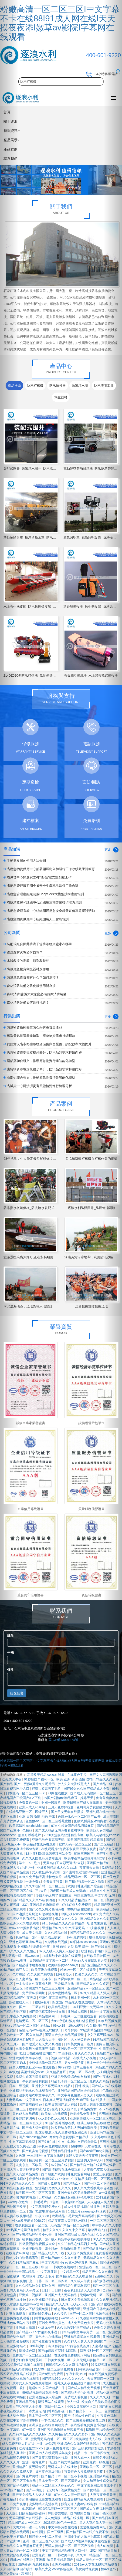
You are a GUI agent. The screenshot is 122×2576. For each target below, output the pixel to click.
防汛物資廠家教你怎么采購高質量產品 (34, 1027)
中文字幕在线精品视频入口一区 (65, 2550)
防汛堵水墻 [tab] (80, 385)
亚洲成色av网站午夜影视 (18, 2323)
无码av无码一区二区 (95, 2295)
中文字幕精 (49, 2262)
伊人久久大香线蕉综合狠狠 (94, 2188)
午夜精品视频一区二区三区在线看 (96, 2179)
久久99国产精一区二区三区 (45, 1886)
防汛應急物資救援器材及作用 (28, 969)
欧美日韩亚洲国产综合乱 (86, 1886)
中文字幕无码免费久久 (45, 2207)
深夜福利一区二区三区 (96, 2351)
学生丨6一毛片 (30, 1863)
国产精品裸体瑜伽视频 (29, 1965)
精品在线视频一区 (76, 2518)
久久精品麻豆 (56, 2072)
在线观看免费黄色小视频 (89, 2425)
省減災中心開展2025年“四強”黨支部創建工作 (39, 877)
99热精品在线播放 (81, 1909)
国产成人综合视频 (35, 2128)
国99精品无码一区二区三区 (57, 2508)
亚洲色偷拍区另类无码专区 (78, 2193)
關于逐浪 (10, 121)
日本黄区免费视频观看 (78, 2299)
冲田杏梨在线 (58, 2513)
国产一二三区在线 (32, 2007)
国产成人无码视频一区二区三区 (93, 1793)
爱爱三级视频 (103, 2174)
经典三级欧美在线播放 (94, 2123)
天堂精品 (45, 2197)
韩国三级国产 (84, 1853)
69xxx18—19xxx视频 (68, 2025)
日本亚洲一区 (81, 1997)
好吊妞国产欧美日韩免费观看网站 (66, 2174)
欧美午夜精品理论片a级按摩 (85, 1858)
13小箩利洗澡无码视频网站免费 (48, 1853)
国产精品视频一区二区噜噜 (85, 1881)
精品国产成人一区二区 (25, 2522)
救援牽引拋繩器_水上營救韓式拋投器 (91, 675)
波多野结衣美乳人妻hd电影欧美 (74, 2128)
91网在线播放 (58, 1793)
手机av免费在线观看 (53, 2146)
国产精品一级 (103, 1784)
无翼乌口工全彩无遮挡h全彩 (64, 1863)
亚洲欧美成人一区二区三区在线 (93, 2118)
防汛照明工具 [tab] (104, 385)
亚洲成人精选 (78, 2011)
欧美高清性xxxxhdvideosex (29, 1826)
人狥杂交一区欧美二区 (32, 2165)
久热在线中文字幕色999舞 (19, 2420)
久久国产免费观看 (80, 2253)
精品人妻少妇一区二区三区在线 (99, 2560)
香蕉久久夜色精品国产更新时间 (77, 2383)
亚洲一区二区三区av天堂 (41, 2541)
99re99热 (64, 2067)
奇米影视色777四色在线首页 (69, 2346)
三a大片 (41, 1891)
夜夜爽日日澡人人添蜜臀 (82, 2290)
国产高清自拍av (31, 2104)
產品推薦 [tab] (14, 385)
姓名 (10, 1635)
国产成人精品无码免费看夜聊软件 (60, 1830)
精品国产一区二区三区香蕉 (36, 2193)
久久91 (81, 2555)
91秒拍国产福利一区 (39, 1779)
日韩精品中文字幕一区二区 (49, 1960)
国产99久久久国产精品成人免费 (87, 1788)
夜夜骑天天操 (89, 1867)
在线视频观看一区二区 (32, 2225)
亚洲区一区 (20, 2439)
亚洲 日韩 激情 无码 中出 (37, 1816)
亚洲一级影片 (51, 1802)
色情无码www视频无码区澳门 (41, 2030)
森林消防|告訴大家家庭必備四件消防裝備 (36, 994)
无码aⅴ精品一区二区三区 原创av (26, 2025)
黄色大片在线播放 (48, 2337)
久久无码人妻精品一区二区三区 (96, 2360)
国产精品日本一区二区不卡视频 (64, 2476)
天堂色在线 (93, 2146)
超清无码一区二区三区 (32, 2021)
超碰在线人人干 (21, 2002)
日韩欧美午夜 (64, 2555)
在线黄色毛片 (77, 1774)
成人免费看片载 (58, 2448)
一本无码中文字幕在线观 (45, 2155)
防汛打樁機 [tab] (35, 385)
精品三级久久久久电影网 (100, 2272)
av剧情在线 (59, 2165)
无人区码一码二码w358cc (21, 1956)
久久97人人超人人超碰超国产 (86, 2341)
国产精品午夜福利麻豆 (74, 2286)
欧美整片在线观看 (54, 2114)
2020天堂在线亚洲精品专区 (64, 1835)
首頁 (6, 112)
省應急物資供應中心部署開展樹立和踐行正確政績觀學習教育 (51, 869)
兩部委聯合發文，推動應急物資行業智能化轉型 (41, 1061)
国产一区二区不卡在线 (100, 2183)
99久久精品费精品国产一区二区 (81, 1900)
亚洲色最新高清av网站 (26, 1942)
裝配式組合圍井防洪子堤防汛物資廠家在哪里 (39, 944)
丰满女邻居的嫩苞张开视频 (36, 2049)
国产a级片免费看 (51, 2374)
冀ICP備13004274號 (63, 1740)
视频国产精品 (61, 2058)
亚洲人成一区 (81, 2457)
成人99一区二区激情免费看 (54, 2369)
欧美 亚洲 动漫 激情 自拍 (74, 1779)
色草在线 (18, 1974)
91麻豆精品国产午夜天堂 (18, 1997)
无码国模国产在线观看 (26, 2518)
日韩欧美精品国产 (89, 2369)
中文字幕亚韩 (47, 2272)
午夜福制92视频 (73, 2202)
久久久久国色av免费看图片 (42, 1858)
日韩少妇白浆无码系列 (22, 2258)
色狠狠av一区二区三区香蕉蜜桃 (48, 1821)
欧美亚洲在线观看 (44, 1970)
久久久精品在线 (56, 1932)
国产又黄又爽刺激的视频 (50, 2457)
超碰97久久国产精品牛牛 (47, 2388)
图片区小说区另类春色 (74, 2039)
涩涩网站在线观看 (51, 2402)
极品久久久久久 (67, 1919)
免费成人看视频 (76, 2397)
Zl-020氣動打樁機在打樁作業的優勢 (91, 1158)
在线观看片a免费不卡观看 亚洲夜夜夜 (69, 1849)
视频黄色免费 (71, 2490)
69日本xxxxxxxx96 (84, 1942)
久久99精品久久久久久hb (28, 2434)
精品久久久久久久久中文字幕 (64, 2230)
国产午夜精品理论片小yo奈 (32, 2234)
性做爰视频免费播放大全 (37, 2244)
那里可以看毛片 (30, 1835)
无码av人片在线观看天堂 (89, 1960)
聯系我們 (10, 159)
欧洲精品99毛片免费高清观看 (73, 2216)
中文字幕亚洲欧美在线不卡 (97, 2485)
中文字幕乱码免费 (22, 2141)
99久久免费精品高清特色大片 (40, 1877)
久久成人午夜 (81, 2281)
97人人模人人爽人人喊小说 (59, 1951)
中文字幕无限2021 (101, 2035)
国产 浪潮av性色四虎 (79, 2416)
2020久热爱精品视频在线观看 (22, 2364)
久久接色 (61, 2313)
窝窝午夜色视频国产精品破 (69, 2137)
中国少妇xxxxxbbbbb (76, 1914)
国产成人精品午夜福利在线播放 (67, 2239)
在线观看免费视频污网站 (72, 2355)
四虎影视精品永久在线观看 (84, 2499)
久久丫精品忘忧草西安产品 (78, 2244)
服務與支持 (61, 696)
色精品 (27, 1830)
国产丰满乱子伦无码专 (42, 2490)
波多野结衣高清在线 (44, 2504)
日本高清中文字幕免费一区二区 (83, 2332)
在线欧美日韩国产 (97, 1956)
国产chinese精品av (33, 2137)
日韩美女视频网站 (63, 2267)
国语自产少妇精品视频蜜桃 (65, 2035)
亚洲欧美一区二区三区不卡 (78, 2049)
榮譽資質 (61, 1327)
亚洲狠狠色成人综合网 (45, 2397)
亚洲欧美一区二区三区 (96, 2467)
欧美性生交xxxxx (31, 2448)
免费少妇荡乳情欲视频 (32, 2076)
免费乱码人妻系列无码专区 (20, 2290)
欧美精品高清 (58, 2007)
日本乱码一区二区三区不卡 (26, 1793)
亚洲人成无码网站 (32, 1807)
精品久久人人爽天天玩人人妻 (67, 2304)
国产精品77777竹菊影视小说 (37, 2332)
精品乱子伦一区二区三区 (69, 2081)
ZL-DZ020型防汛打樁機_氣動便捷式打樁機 (34, 675)
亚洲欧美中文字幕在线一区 (29, 2058)
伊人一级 (73, 2402)
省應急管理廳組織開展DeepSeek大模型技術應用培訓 (45, 894)
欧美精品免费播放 (83, 2114)
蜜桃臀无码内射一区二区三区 (52, 2439)
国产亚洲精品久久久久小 (99, 1965)
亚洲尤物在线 (62, 2564)
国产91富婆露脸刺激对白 (47, 2211)
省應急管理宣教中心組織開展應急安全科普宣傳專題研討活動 (51, 911)
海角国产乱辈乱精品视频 (85, 1840)
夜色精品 (23, 1937)
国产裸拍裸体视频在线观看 (20, 2378)
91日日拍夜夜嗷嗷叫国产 (37, 2053)
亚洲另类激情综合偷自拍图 (71, 2076)
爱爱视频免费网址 (93, 2527)
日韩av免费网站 (75, 1937)
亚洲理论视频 (32, 2248)
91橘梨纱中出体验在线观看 (61, 1956)
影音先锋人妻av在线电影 (79, 2504)
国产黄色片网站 (27, 2476)
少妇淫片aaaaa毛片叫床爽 (87, 2211)
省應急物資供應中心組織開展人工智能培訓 (38, 919)
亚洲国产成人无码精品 (61, 2295)
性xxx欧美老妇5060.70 (29, 2220)
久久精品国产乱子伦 (101, 2025)
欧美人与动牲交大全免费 (24, 2406)
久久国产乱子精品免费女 (79, 2109)
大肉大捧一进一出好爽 (29, 2527)
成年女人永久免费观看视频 (32, 2383)
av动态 (50, 2443)
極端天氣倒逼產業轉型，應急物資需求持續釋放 (41, 1036)
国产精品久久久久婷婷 (93, 1984)
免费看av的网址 (34, 1993)
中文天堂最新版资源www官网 (22, 2304)
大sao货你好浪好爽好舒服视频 (73, 2021)
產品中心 (61, 366)
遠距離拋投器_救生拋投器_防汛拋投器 (91, 606)
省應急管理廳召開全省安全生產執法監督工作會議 (42, 886)
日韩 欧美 (82, 2086)
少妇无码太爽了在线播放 (54, 1895)
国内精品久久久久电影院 (74, 2276)
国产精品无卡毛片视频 (78, 2392)
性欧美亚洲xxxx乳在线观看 (20, 1923)
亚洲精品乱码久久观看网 (82, 2337)
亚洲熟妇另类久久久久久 (53, 2188)
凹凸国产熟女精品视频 (64, 2462)
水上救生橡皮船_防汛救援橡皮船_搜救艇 (33, 606)
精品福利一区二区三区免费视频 (52, 2160)
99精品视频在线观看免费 (40, 2392)
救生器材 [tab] (60, 397)
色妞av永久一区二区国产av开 (79, 1816)
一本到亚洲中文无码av (87, 2007)
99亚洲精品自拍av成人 (97, 2030)
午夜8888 (42, 2216)
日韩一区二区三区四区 (52, 2281)
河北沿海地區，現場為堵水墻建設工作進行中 (36, 1306)
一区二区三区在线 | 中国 (30, 2267)
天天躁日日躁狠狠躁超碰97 (26, 2513)
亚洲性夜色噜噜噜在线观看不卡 (60, 2430)
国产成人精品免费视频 (84, 2388)
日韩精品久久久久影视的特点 (67, 2364)
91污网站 (29, 2508)
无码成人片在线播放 (63, 2467)
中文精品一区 (70, 2272)
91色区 (54, 2202)
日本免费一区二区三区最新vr (59, 2481)
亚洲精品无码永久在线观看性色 (32, 2090)
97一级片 (29, 2430)
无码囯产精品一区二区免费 (70, 2225)
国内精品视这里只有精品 (18, 1919)
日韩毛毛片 (38, 2202)
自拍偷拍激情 (70, 2248)
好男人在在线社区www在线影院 (32, 2067)
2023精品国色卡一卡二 (60, 2522)
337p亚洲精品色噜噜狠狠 (41, 1905)
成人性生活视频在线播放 (82, 2207)
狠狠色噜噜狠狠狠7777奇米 (49, 2179)
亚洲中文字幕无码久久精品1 (52, 2086)
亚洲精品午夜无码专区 (29, 2467)
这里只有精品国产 (60, 2560)
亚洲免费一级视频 (96, 2462)
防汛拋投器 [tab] (57, 385)
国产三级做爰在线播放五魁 (86, 2420)
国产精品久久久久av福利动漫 (34, 1900)
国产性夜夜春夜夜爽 (47, 2341)
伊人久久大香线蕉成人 (74, 1784)
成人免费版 (52, 2518)
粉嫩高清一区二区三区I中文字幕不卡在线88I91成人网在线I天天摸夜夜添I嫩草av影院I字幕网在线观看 (60, 23)
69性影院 (38, 2532)
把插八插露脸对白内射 (91, 1821)
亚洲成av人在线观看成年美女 (50, 2453)
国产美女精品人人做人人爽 (32, 2495)
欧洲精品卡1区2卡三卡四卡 (101, 1951)
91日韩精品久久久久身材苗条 (63, 1923)
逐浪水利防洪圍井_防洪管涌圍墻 (91, 1208)
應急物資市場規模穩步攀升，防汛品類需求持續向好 (44, 1052)
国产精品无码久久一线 (48, 2253)
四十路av (51, 2248)
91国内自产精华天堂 (82, 2141)
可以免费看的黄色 (52, 2323)
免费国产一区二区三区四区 (32, 2355)
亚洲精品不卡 (26, 2402)
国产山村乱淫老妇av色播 (80, 1872)
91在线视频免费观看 (103, 2374)
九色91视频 (41, 2564)
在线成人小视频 (85, 2058)
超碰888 (77, 2146)
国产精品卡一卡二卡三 (86, 2411)
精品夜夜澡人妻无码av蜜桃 (68, 2220)
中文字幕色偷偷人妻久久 (76, 2095)
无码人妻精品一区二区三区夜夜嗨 (70, 2546)
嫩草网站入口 (98, 2230)
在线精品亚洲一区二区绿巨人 (27, 1812)
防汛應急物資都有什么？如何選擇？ (33, 977)
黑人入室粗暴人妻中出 (96, 2522)
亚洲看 (40, 2560)
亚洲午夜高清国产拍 (54, 1997)
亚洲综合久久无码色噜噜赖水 (78, 2443)
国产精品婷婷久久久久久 (88, 1932)
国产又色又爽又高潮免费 (47, 1909)
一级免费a (33, 1881)
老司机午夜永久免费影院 (18, 2016)
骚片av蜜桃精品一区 (63, 1993)
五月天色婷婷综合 (61, 1807)
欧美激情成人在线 (88, 2439)
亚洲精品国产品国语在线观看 (79, 2090)
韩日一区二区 (54, 2406)
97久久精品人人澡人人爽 (98, 1993)
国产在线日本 (101, 1946)
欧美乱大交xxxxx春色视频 (54, 2569)
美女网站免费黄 (87, 2569)
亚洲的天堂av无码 (90, 2160)
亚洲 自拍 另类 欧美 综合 (70, 1946)
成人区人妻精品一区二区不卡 (30, 1979)
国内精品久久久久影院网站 (100, 1919)
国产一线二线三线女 (46, 1937)
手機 (10, 1652)
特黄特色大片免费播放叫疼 (84, 2471)
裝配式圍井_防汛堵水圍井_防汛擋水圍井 (33, 468)
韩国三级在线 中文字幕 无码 (95, 1895)
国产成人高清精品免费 (22, 2174)
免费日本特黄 (53, 1881)
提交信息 (16, 1693)
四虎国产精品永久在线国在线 (73, 2002)
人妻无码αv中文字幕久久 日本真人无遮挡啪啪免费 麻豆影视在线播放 (56, 2100)
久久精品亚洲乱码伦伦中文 (74, 2197)
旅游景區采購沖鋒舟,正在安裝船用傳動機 (33, 1257)
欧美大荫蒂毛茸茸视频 (96, 2104)
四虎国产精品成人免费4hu (69, 1891)
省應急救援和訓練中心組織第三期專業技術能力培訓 (44, 902)
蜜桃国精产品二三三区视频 (45, 1988)
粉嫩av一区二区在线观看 (78, 1970)
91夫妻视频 (96, 1928)
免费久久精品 (99, 2081)
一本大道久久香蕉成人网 (34, 1984)
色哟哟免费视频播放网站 (94, 1807)
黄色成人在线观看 (25, 2114)
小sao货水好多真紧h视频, (79, 2262)
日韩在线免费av (40, 2313)
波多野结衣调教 (24, 2118)
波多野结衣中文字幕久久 (37, 2095)
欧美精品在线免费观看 (40, 1844)
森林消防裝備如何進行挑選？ (28, 1002)
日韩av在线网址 (22, 2560)
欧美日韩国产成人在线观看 (83, 1802)
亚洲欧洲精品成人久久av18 (57, 1867)
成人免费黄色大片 (81, 2323)
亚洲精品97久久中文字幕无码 (64, 1928)
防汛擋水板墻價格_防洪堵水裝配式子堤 (32, 1208)
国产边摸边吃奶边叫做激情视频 (35, 1914)
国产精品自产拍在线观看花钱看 (93, 2165)
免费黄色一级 (29, 1802)
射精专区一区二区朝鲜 (45, 2536)
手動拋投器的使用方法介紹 (26, 860)
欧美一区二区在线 (82, 2072)
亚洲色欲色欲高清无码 (48, 1840)
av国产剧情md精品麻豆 (61, 1798)
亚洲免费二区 (42, 2555)
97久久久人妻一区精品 (71, 2495)
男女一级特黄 (74, 2063)
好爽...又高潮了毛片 (47, 1788)
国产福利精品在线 (29, 2239)
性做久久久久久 (87, 1974)
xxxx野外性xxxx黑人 (53, 2118)
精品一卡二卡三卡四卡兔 (92, 2453)
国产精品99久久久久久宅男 (61, 2258)
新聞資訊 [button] (11, 131)
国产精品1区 (72, 2183)
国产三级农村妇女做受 (88, 2448)
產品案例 (10, 149)
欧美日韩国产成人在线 (61, 2104)
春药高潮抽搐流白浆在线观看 (40, 2499)
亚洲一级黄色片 (34, 2462)
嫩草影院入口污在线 (44, 2109)
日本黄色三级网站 (48, 2471)
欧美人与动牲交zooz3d (103, 1835)
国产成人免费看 (49, 2183)
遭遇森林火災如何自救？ (25, 952)
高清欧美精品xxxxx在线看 (46, 1774)
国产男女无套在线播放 (68, 1812)
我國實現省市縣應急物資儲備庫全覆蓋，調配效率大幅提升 (49, 1044)
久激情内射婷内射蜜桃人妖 (100, 2318)
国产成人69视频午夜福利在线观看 (86, 2541)
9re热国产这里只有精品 (23, 2230)
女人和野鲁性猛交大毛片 (101, 2481)
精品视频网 (47, 2016)
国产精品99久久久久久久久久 (63, 2378)
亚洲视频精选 (99, 2476)
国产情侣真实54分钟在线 (47, 2011)
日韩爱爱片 (64, 1974)
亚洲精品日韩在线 (64, 2151)
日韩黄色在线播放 (45, 2318)
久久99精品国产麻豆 (24, 2262)
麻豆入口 (23, 1970)
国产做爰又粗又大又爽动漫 (42, 2044)
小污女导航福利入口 (82, 2406)
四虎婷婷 (24, 2564)
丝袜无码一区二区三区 (75, 1844)
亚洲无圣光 (46, 2327)
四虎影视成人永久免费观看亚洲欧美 (61, 2132)
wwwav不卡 (69, 2318)
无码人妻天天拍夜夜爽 (82, 2155)
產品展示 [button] (11, 140)
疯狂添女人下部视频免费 (30, 2309)
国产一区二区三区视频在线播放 (92, 2313)
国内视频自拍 (80, 2513)
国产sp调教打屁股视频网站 (58, 2351)
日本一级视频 (19, 2086)
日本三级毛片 (83, 2067)
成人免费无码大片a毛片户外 (23, 2443)
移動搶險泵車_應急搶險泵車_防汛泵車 (31, 537)
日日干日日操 (52, 2290)
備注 (10, 1669)
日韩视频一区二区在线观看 (78, 2016)
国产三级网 (55, 2532)
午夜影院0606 (76, 2374)
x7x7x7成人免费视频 (76, 1905)
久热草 (20, 2155)
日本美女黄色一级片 (79, 2044)
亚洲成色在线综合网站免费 (49, 2425)
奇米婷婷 (71, 2030)
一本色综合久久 (52, 2420)
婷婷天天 (87, 1798)
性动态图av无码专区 (66, 2309)
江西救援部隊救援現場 (91, 1306)
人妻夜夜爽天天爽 (103, 2495)
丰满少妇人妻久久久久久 (76, 2053)
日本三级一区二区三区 (45, 2416)
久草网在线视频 (56, 1942)
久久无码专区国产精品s (74, 2327)
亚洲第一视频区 (31, 2295)
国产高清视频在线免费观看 (62, 2169)
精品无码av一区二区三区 (82, 1877)
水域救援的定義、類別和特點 (28, 961)
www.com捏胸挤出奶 (24, 1928)
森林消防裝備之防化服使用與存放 (31, 986)
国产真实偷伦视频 (35, 2151)
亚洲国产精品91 (99, 1863)
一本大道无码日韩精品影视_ (46, 2411)
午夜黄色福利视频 (35, 2081)
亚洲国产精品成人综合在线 (74, 2234)
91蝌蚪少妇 (37, 2346)
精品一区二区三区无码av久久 (53, 2485)
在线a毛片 (43, 2002)
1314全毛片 (45, 2276)
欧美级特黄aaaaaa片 (63, 1965)
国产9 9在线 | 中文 (52, 2141)
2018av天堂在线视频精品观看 (96, 2564)
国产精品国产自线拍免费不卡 (87, 2532)
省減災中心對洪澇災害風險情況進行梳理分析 (39, 1086)
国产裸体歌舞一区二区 (71, 1979)
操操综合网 (27, 2351)
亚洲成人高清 (26, 2327)
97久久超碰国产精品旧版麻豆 (73, 1826)
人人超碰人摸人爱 (100, 2202)
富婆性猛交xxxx (33, 2072)
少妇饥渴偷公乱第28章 (45, 2063)
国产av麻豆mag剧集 (95, 2151)
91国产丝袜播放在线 (60, 2123)
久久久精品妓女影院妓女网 (36, 2286)
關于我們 (61, 206)
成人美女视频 (32, 1932)
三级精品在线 (64, 1984)
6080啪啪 (45, 1919)
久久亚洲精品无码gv (44, 2299)
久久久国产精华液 (40, 1974)
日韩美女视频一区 (57, 2360)
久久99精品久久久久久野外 (68, 2434)
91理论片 (29, 2276)
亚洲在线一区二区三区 (96, 2267)
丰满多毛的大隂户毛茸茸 (82, 2536)
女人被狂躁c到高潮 (46, 1872)
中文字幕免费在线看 (63, 2527)
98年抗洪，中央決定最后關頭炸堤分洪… (33, 1158)
